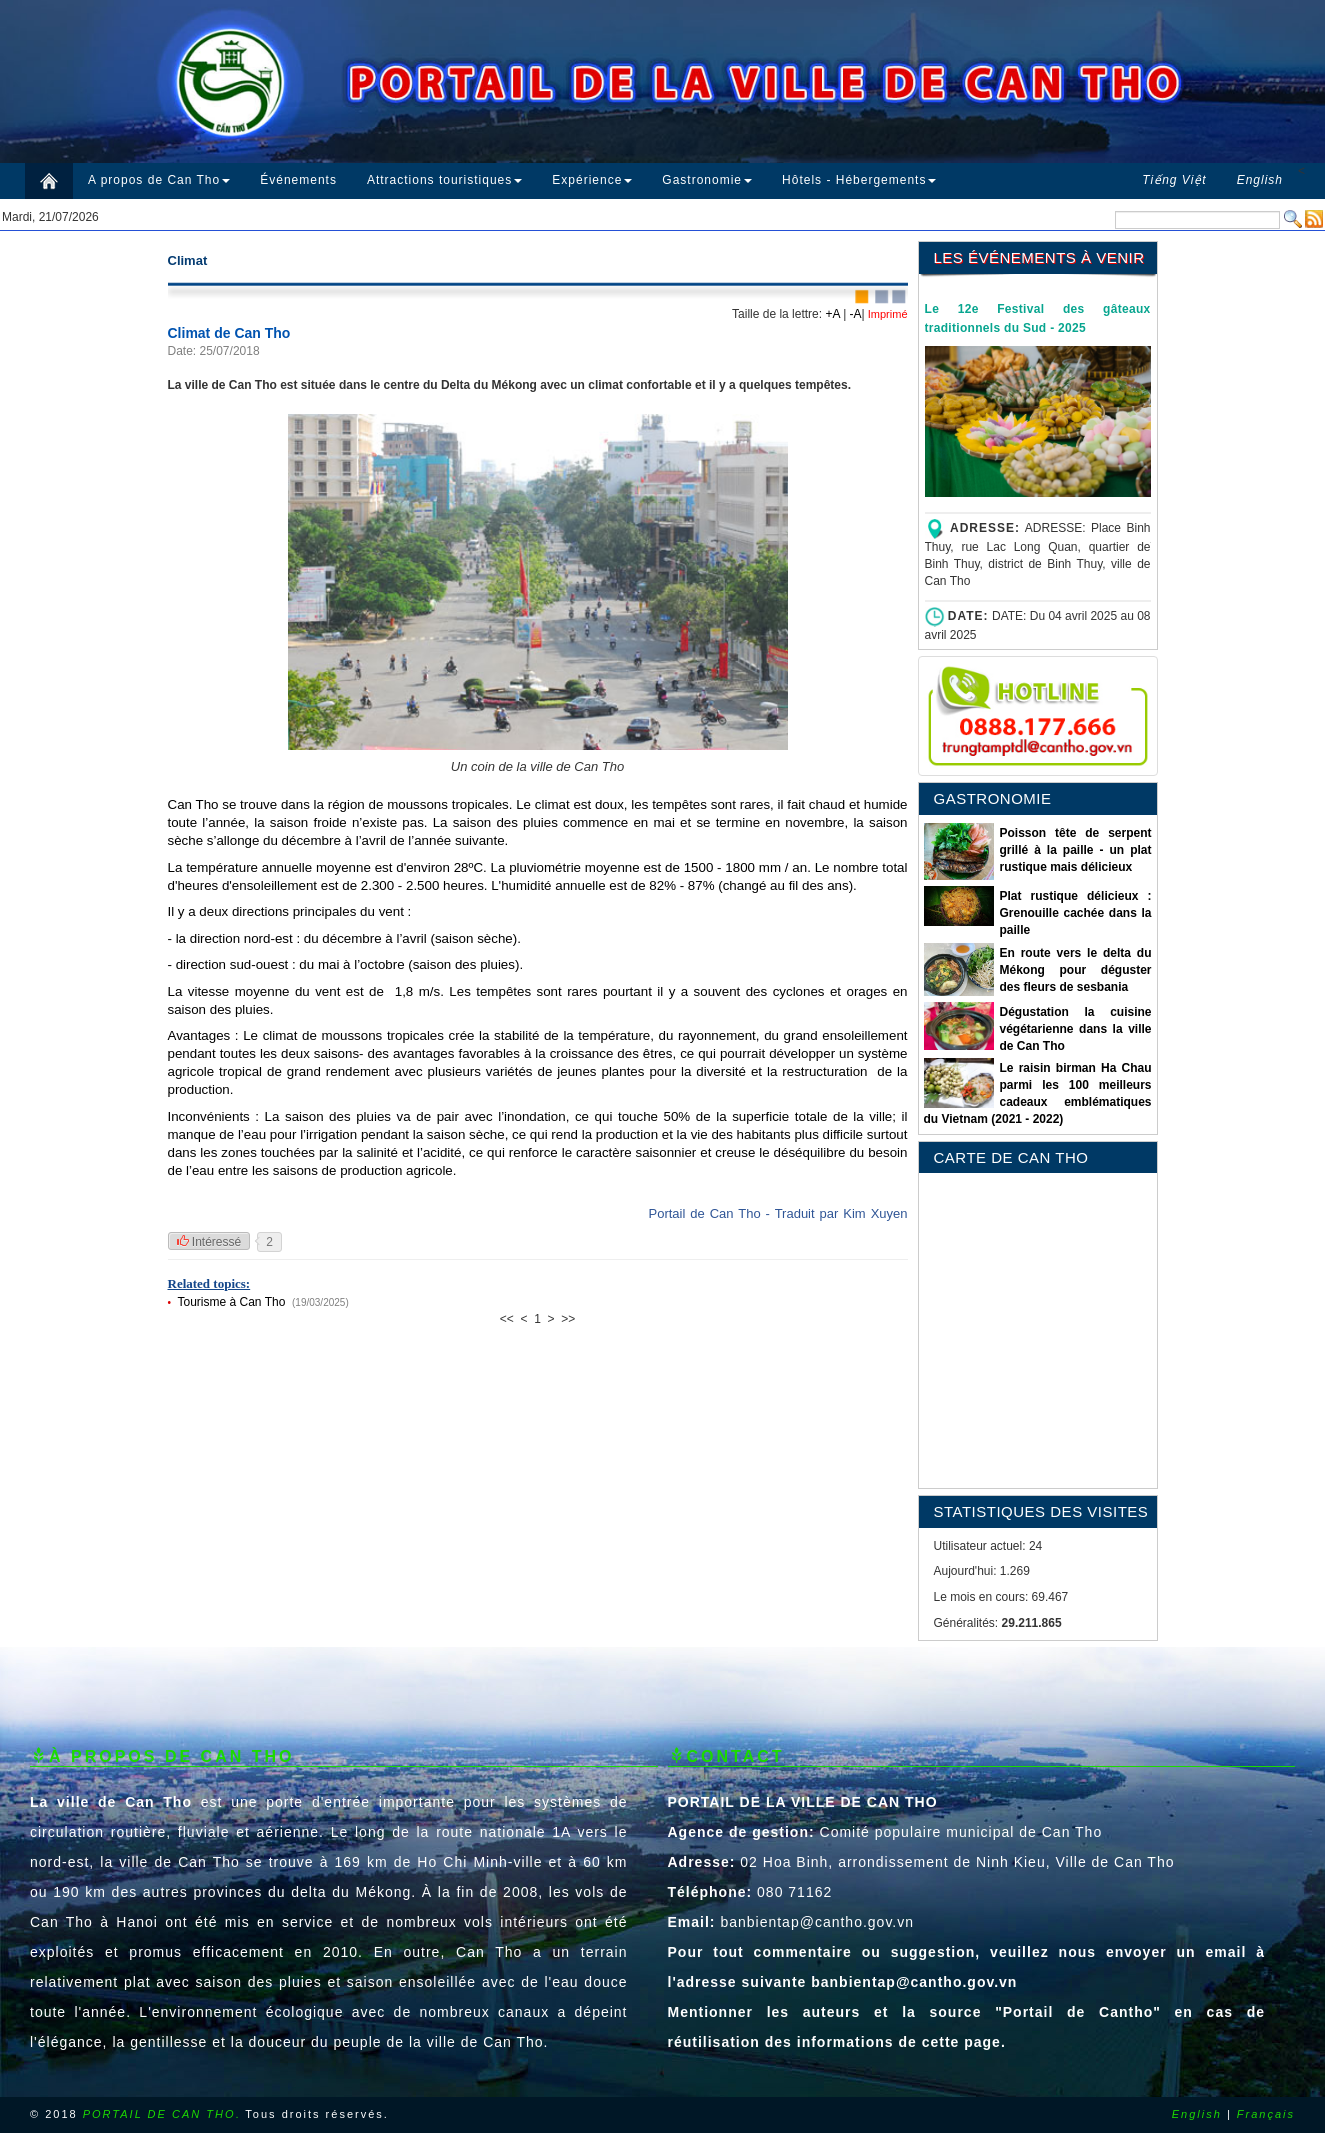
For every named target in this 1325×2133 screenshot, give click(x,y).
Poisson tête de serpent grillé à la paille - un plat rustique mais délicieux (1075, 850)
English (1197, 2114)
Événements (298, 180)
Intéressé (209, 1242)
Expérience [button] (592, 180)
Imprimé (886, 314)
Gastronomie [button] (707, 180)
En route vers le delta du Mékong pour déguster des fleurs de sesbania (1075, 970)
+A (832, 314)
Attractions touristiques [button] (444, 180)
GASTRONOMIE (993, 798)
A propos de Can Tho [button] (159, 180)
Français (1266, 2114)
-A (856, 314)
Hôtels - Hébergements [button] (859, 180)
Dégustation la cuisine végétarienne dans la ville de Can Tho (1075, 1029)
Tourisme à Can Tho (232, 1302)
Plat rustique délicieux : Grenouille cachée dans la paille (1075, 913)
